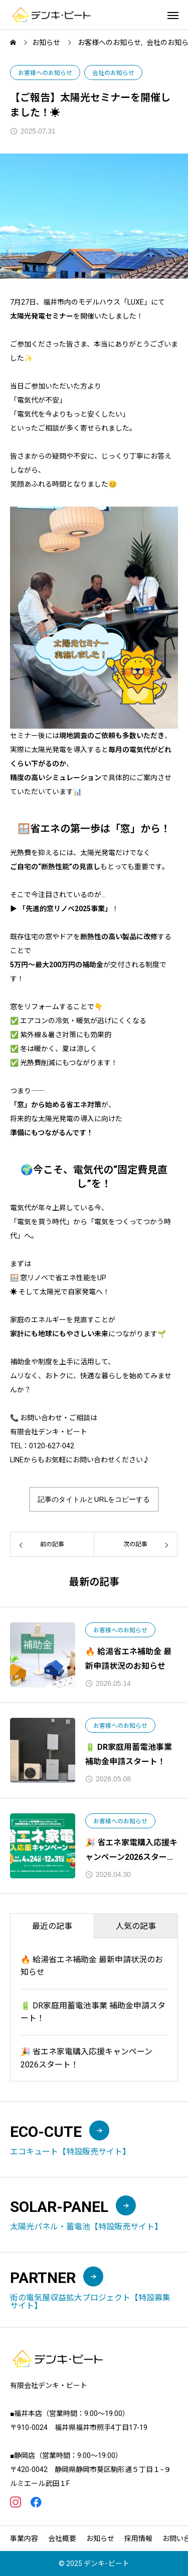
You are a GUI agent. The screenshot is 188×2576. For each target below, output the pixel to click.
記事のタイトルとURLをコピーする (94, 1499)
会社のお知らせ (113, 73)
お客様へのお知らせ (45, 73)
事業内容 (24, 2538)
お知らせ (100, 2538)
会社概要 (62, 2538)
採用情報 (138, 2538)
